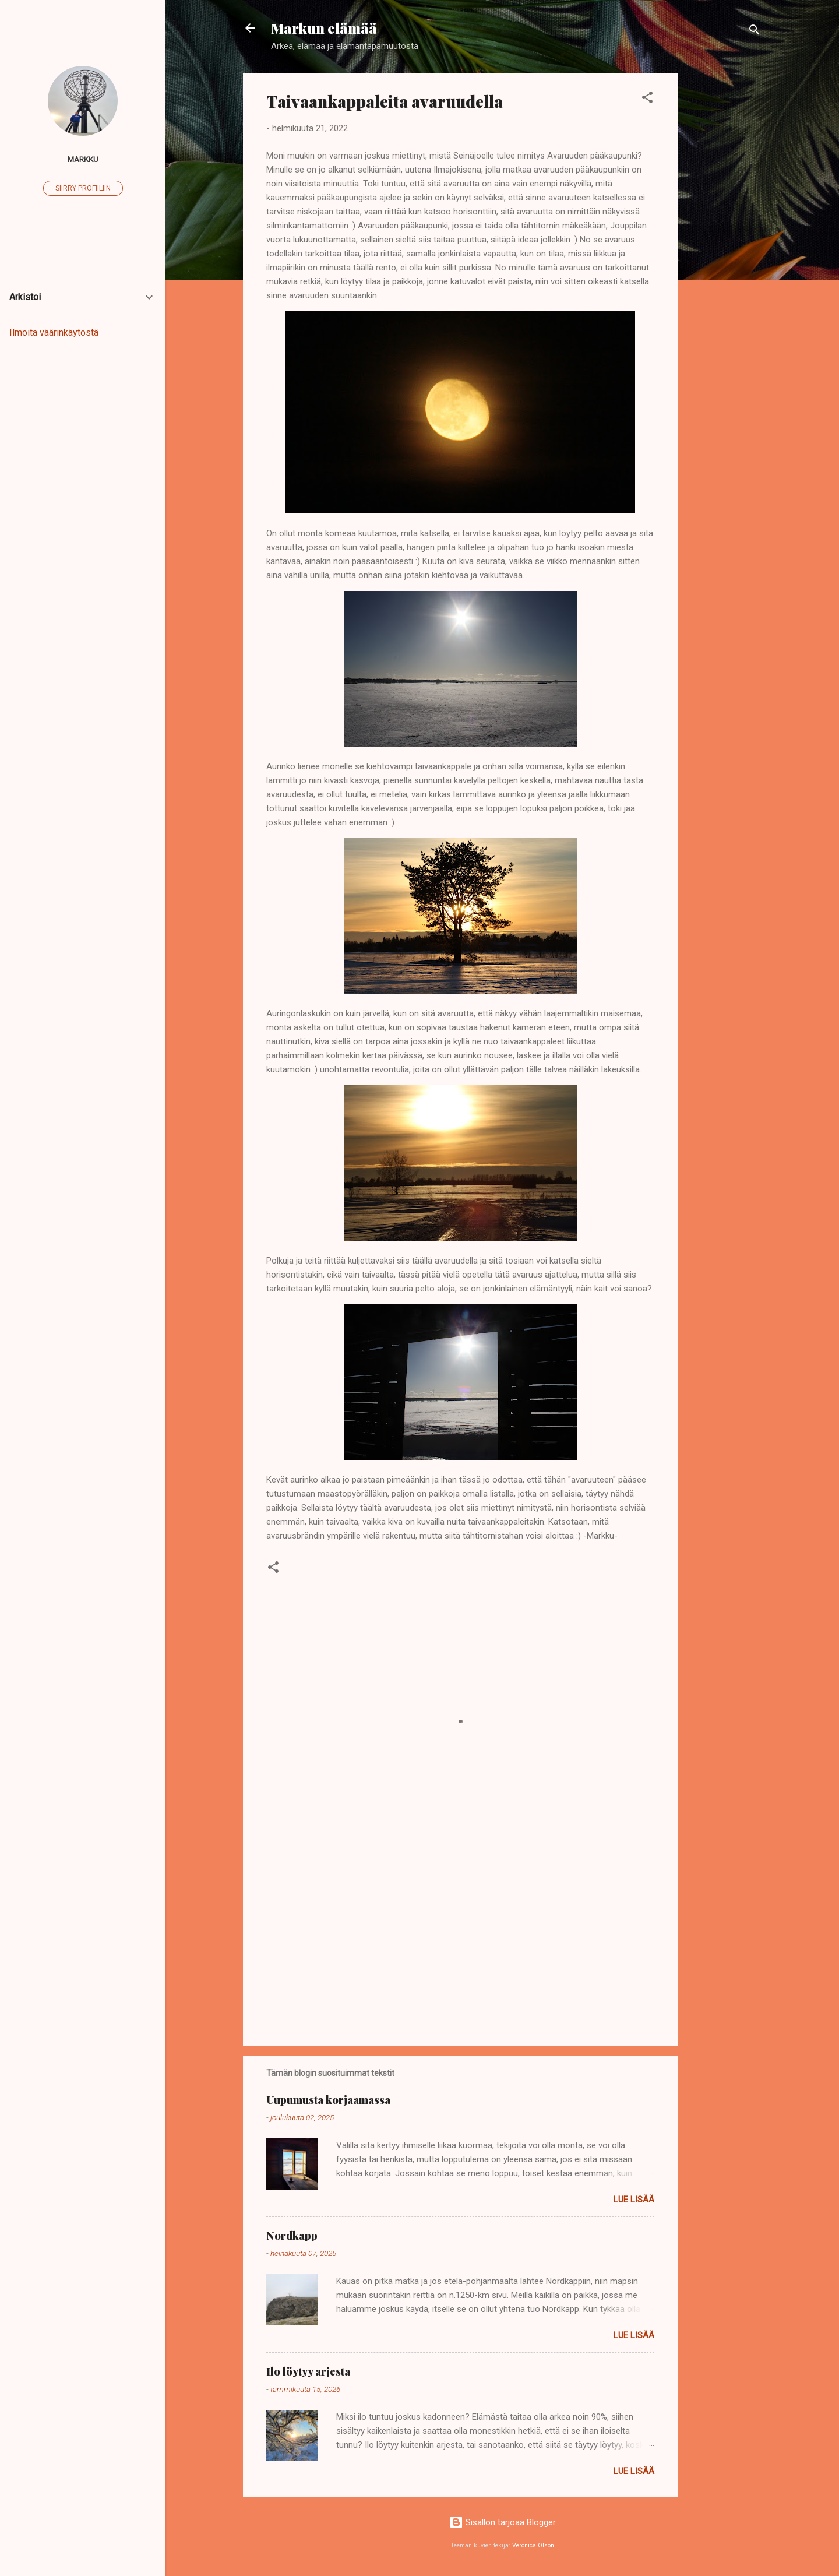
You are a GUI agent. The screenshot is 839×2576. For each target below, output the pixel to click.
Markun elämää (324, 28)
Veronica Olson (533, 2545)
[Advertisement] (724, 248)
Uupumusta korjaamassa (328, 2100)
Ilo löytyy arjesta (308, 2371)
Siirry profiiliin (83, 188)
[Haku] (755, 32)
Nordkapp (292, 2236)
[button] (647, 99)
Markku (83, 159)
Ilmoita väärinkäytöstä (53, 332)
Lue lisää (634, 2199)
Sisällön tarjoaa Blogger (502, 2522)
